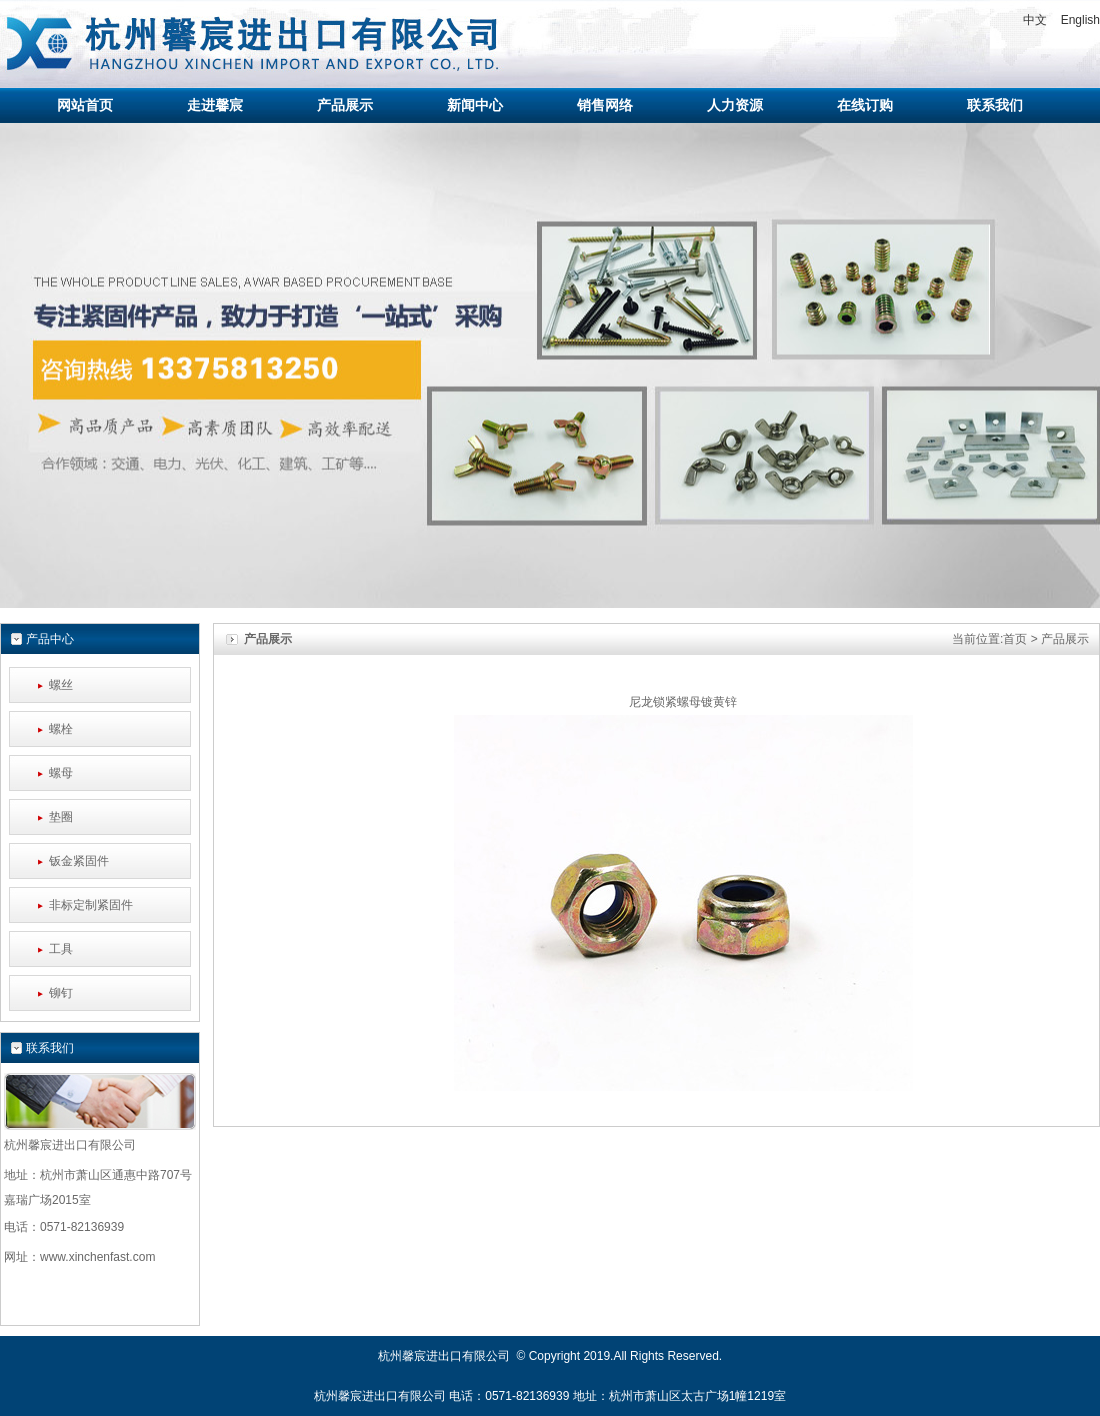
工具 (61, 949)
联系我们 (50, 1048)
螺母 (61, 773)
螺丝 (61, 685)
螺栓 (61, 729)
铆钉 (61, 993)
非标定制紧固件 (91, 905)
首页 (1015, 639)
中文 (1035, 20)
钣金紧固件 (79, 861)
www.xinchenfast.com (97, 1257)
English (1080, 20)
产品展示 (1065, 639)
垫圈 (61, 817)
